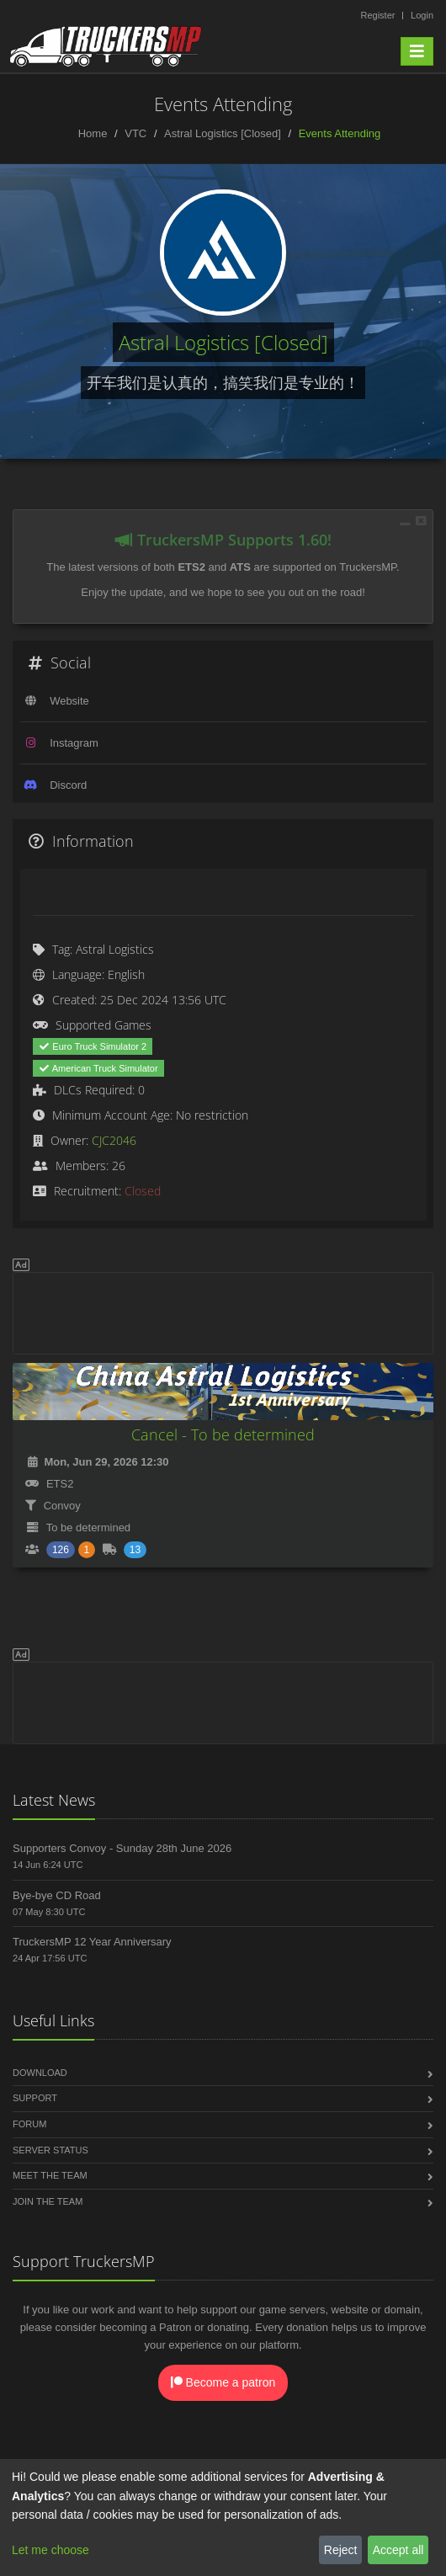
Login (422, 15)
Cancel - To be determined (223, 1434)
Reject (341, 2550)
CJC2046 (114, 1140)
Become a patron (223, 2382)
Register (377, 15)
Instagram (74, 743)
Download (40, 2073)
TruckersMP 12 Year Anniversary (92, 1941)
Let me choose (50, 2550)
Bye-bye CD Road (57, 1895)
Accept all (398, 2550)
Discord (68, 785)
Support (35, 2098)
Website (69, 701)
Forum (29, 2124)
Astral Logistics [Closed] (222, 133)
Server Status (50, 2150)
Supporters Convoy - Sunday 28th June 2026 (122, 1848)
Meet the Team (50, 2175)
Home (93, 133)
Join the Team (47, 2201)
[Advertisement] (223, 1311)
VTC (135, 133)
